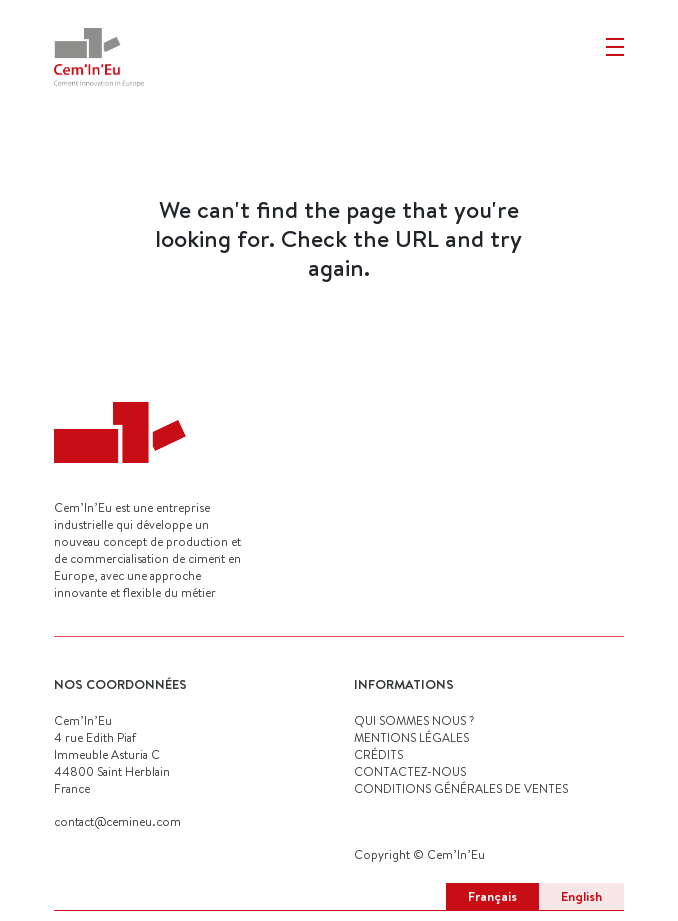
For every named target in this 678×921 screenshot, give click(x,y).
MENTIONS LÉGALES (411, 737)
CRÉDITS (378, 754)
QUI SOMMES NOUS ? (414, 720)
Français (492, 896)
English (581, 896)
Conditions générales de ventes (461, 788)
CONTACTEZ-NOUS (410, 771)
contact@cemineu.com (117, 821)
